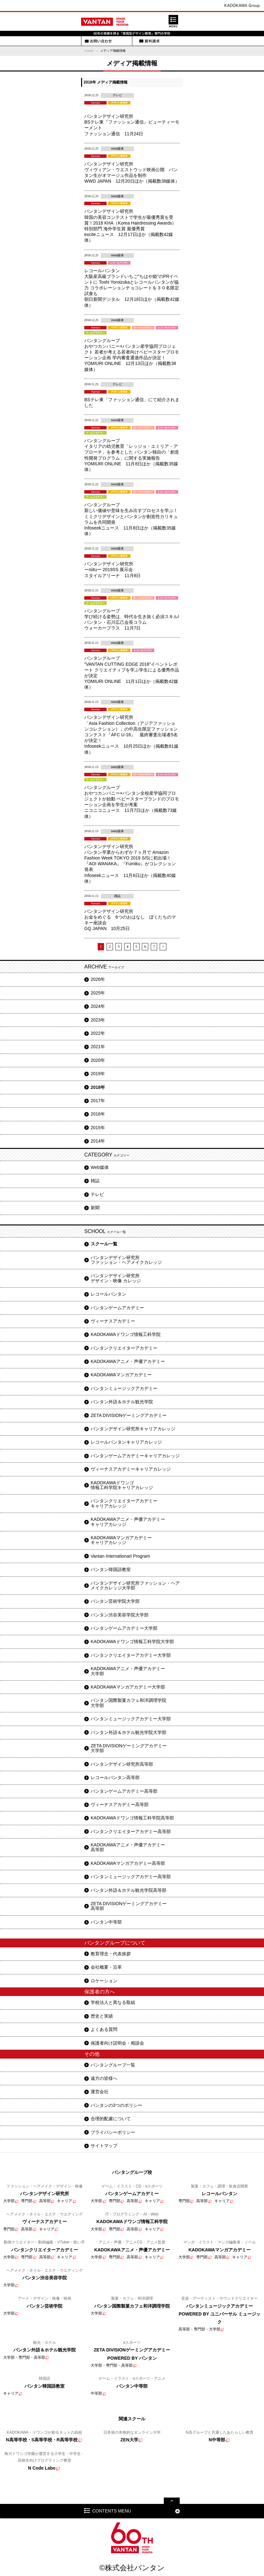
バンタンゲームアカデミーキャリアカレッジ (135, 1455)
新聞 (95, 1207)
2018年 (98, 1087)
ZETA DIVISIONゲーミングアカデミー (129, 1415)
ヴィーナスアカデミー (113, 1321)
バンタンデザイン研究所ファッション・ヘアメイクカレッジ (126, 1260)
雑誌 (95, 1180)
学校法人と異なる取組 (113, 2002)
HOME (89, 50)
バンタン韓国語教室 (111, 1569)
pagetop (172, 2501)
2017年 (98, 1100)
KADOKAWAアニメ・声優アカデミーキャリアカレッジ (128, 1522)
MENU (173, 21)
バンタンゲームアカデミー (117, 1307)
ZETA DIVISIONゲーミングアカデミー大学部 (129, 1748)
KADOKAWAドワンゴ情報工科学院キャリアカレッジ (122, 1485)
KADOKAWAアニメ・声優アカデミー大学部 (128, 1671)
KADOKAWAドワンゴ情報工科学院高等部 (132, 1817)
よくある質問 (104, 2029)
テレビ (97, 1194)
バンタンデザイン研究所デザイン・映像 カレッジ (116, 1278)
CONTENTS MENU (111, 2510)
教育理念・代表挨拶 (111, 1953)
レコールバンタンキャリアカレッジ (126, 1442)
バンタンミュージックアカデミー (124, 1388)
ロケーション (104, 1980)
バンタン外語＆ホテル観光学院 (122, 1401)
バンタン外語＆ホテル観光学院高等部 (128, 1890)
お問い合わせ (98, 41)
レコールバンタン (108, 1294)
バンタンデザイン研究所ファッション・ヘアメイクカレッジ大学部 (135, 1585)
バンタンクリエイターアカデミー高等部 (131, 1831)
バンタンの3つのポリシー (116, 2105)
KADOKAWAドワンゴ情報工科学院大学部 (132, 1641)
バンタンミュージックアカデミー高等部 (131, 1876)
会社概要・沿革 (106, 1967)
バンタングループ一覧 (113, 2064)
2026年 (98, 979)
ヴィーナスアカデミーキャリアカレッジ (131, 1469)
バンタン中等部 (106, 1922)
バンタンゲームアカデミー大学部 (124, 1628)
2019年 (98, 1073)
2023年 (98, 1019)
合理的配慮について (111, 2118)
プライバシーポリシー (113, 2132)
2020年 (98, 1060)
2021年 (98, 1046)
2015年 (98, 1127)
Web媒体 (100, 1167)
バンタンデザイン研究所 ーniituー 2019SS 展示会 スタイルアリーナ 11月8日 (112, 569)
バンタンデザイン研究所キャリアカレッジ (133, 1428)
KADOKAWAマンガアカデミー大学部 (128, 1686)
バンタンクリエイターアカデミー (124, 1348)
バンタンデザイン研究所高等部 (122, 1764)
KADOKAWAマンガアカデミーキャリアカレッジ (121, 1540)
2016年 (98, 1113)
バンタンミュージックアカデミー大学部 (131, 1718)
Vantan (105, 21)
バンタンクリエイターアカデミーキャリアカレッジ (124, 1503)
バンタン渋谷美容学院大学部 (120, 1614)
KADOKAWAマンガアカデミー (121, 1374)
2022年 (98, 1033)
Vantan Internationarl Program (120, 1556)
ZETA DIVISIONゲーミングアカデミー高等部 (129, 1906)
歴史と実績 (102, 2016)
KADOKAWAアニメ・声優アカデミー (128, 1361)
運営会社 (99, 2091)
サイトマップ (104, 2145)
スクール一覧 (104, 1243)
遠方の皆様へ (104, 2078)
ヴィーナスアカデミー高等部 (120, 1804)
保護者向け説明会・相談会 (117, 2043)
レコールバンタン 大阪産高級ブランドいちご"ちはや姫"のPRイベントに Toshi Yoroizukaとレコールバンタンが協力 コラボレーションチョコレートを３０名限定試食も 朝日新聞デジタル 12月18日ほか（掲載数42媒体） (131, 288)
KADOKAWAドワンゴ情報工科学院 (126, 1334)
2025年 (98, 992)
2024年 (98, 1006)
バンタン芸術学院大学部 (115, 1601)
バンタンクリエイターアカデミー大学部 (131, 1655)
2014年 (98, 1140)
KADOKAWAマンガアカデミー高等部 (128, 1863)
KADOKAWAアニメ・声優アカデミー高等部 (128, 1847)
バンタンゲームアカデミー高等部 (124, 1791)
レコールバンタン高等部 (115, 1777)
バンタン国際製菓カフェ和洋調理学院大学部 (128, 1703)
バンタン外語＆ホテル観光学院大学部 (128, 1732)
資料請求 (149, 41)
